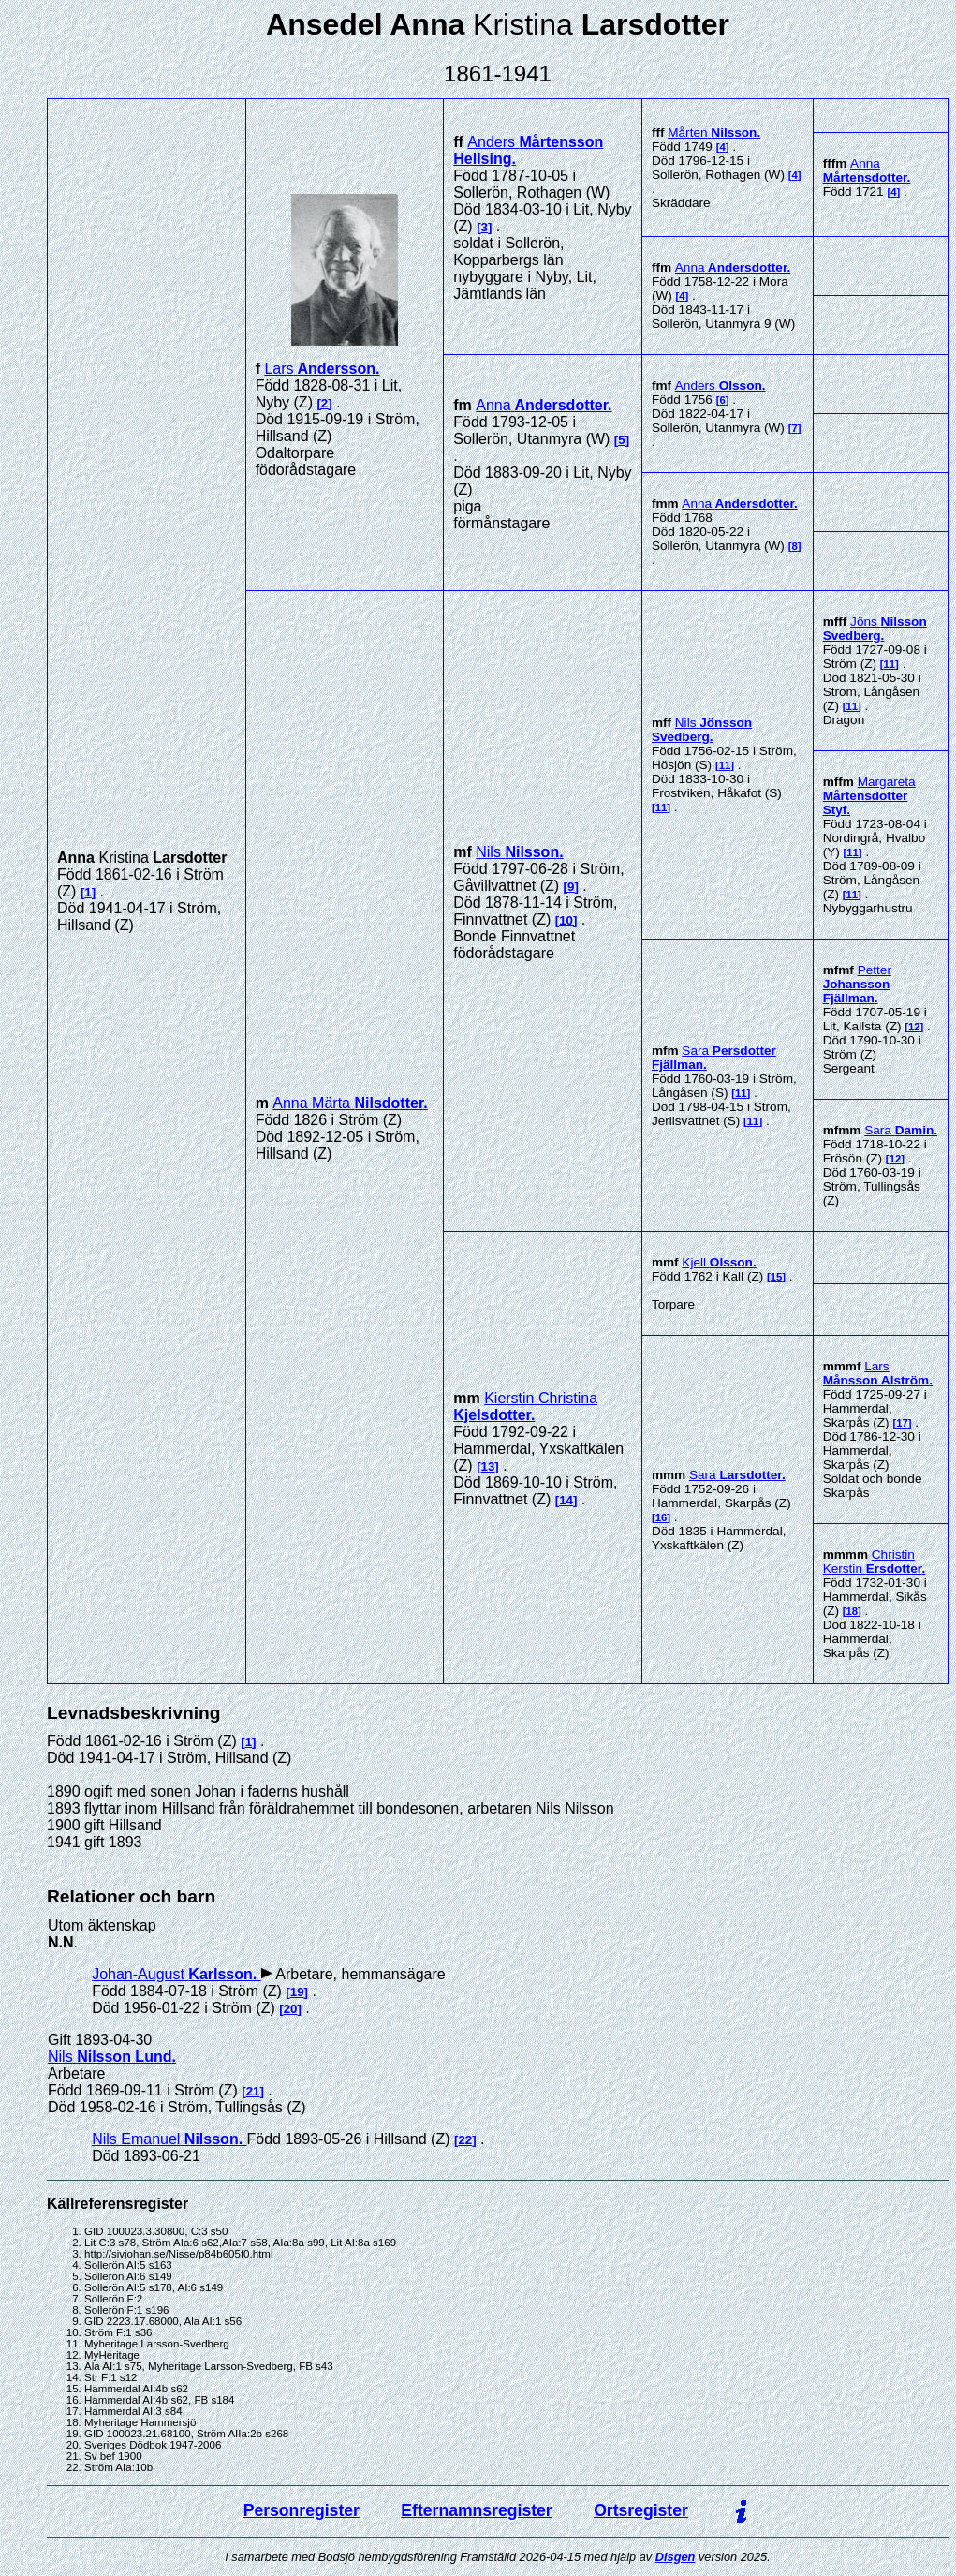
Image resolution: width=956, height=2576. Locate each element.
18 (852, 1611)
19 (297, 1992)
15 (777, 1276)
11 (725, 765)
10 (566, 920)
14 (566, 1500)
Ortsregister (641, 2510)
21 (253, 2091)
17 (902, 1423)
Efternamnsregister (476, 2510)
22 (465, 2140)
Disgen (675, 2557)
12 (914, 1026)
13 (488, 1466)
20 (291, 2009)
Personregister (301, 2510)
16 (661, 1517)
